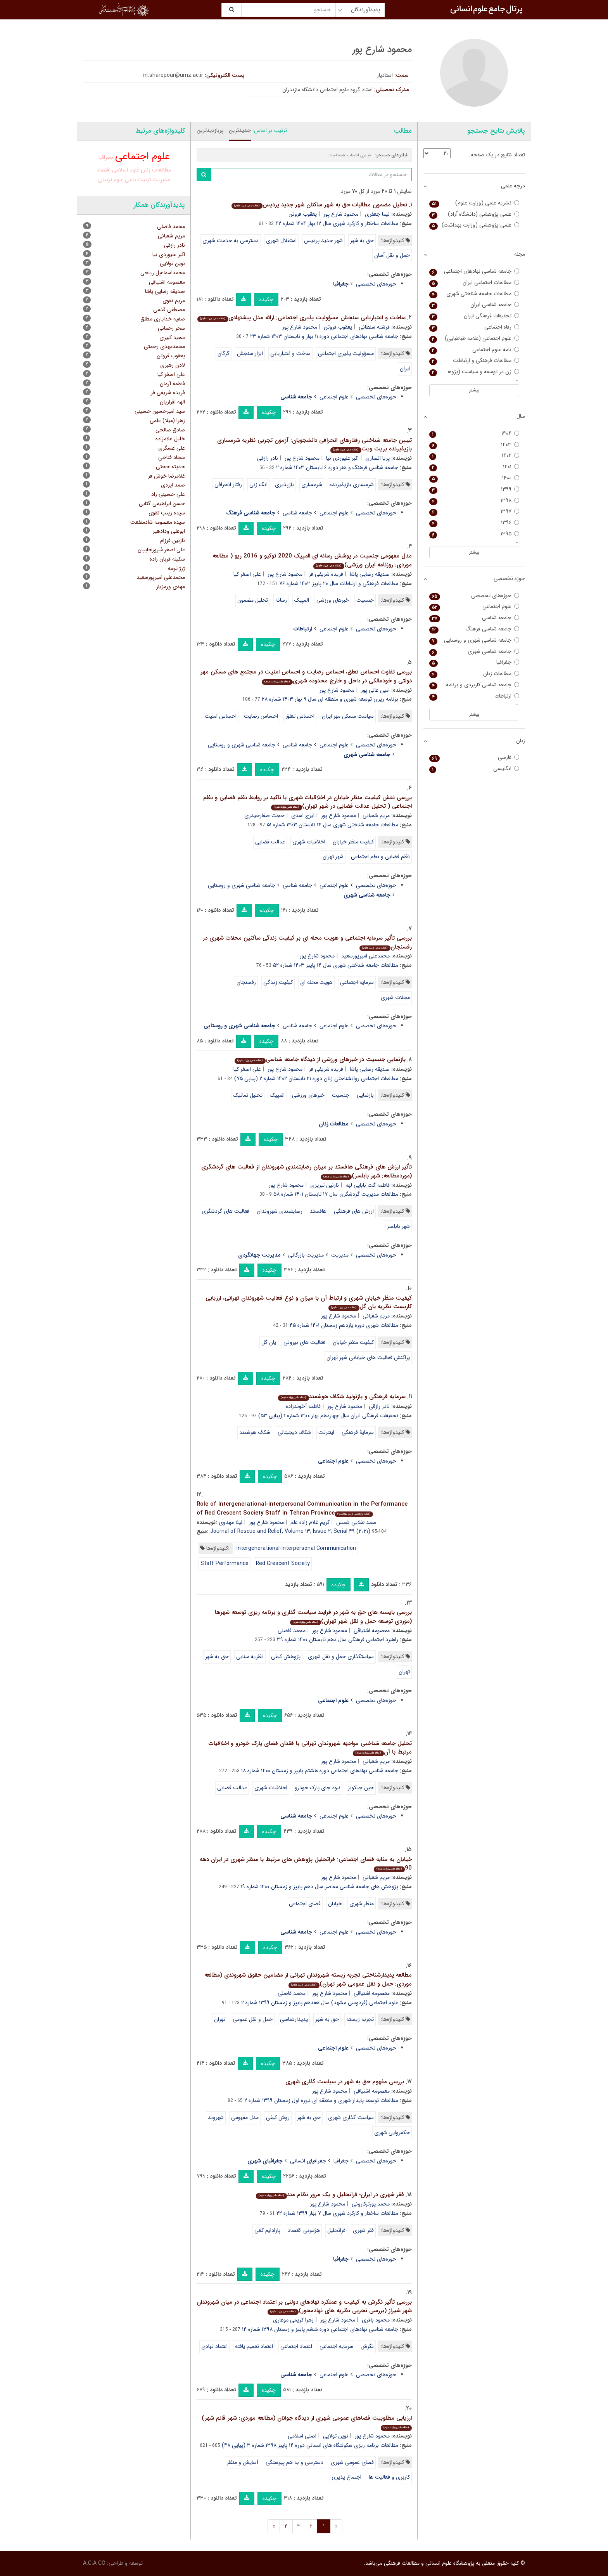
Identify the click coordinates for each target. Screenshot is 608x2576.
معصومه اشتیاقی (372, 1630)
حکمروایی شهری (392, 2132)
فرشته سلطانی (374, 327)
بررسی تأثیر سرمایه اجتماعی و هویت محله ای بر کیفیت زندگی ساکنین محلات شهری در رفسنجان (307, 942)
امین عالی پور (375, 690)
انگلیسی (474, 768)
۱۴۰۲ (474, 455)
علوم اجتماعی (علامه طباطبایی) (474, 338)
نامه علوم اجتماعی (474, 349)
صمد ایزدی (173, 485)
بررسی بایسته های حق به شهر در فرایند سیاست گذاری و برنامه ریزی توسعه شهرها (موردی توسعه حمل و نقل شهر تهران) (313, 1617)
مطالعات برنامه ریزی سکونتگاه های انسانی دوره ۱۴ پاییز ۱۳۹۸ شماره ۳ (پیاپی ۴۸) (310, 2445)
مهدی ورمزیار (170, 586)
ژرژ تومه (176, 568)
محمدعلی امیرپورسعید (365, 956)
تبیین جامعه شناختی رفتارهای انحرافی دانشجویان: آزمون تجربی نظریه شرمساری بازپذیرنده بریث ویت (314, 445)
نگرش (367, 2346)
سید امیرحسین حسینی (160, 411)
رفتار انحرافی (228, 484)
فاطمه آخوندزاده (303, 1406)
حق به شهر (362, 240)
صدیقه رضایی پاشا (370, 574)
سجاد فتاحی (171, 457)
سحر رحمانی (171, 328)
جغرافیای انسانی (308, 2161)
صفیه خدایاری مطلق (162, 319)
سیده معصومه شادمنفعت (157, 522)
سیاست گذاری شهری (351, 2117)
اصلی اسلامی (302, 2436)
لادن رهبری (172, 365)
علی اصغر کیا (247, 574)
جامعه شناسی (297, 513)
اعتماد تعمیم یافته (254, 2346)
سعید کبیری (172, 337)
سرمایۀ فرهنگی (358, 1432)
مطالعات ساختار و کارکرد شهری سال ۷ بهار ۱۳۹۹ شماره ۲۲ (337, 2213)
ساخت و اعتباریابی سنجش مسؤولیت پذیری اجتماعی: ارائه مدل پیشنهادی (301, 317)
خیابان (335, 1903)
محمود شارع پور (340, 214)
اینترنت (326, 1432)
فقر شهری (363, 2230)
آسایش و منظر (242, 2462)
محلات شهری (395, 997)
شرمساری (311, 484)
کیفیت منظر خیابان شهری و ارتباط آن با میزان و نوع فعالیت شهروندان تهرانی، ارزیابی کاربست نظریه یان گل (309, 1302)
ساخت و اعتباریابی (290, 353)
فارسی (474, 757)
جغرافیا (341, 2161)
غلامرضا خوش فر (166, 476)
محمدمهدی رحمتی (164, 346)
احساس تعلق (299, 716)
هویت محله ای (316, 982)
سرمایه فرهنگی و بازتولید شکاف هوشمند (341, 1396)
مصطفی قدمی (169, 309)
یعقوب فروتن (302, 214)
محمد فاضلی (292, 1630)
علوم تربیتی (110, 179)
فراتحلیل (336, 2230)
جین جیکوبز (361, 1787)
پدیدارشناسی (294, 2019)
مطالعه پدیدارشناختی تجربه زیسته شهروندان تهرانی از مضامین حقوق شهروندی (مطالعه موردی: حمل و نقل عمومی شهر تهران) (308, 1979)
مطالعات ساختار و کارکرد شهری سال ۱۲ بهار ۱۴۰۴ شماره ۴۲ (336, 223)
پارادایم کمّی (267, 2230)
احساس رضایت (261, 716)
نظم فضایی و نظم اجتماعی (380, 856)
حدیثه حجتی (170, 466)
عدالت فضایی (270, 842)
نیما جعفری (377, 214)
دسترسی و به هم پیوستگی (294, 2462)
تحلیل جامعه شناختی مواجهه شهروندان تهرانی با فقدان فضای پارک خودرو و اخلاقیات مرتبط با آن (310, 1748)
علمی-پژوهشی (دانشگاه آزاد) (474, 214)
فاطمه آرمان (172, 383)
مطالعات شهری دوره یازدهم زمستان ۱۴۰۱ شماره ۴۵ (344, 1325)
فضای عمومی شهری (352, 2462)
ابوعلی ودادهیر (169, 531)
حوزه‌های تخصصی (376, 284)
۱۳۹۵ (474, 534)
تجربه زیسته (360, 2019)
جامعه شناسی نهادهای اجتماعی (474, 271)
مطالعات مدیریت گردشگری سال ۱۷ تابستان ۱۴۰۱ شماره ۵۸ (335, 1194)
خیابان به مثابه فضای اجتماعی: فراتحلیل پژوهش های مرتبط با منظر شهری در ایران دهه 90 (306, 1864)
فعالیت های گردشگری (225, 1211)
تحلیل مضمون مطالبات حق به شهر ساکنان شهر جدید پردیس (319, 204)
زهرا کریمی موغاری (293, 2320)
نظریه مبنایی (250, 1656)
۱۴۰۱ (474, 466)
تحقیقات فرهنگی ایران (474, 316)
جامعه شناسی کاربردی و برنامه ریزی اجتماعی (474, 684)
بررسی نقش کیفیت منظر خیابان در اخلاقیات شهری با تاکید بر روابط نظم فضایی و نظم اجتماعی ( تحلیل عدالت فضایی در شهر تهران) (307, 802)
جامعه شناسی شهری (474, 651)
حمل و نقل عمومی (253, 2019)
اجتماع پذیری (346, 2477)
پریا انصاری (377, 458)
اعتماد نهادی (214, 2346)
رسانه (281, 600)
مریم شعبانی (376, 815)
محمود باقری (376, 2320)
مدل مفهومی (245, 2117)
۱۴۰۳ (474, 444)
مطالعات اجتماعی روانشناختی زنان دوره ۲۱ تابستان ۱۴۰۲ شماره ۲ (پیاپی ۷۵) (316, 1078)
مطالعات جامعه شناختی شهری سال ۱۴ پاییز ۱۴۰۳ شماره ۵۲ (335, 965)
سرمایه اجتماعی (357, 982)
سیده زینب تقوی (167, 513)
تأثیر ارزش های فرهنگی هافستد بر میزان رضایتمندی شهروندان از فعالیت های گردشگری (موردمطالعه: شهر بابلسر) (306, 1171)
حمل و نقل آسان (392, 255)
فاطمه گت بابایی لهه (367, 1185)
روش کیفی (278, 2117)
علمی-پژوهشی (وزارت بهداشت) (474, 225)
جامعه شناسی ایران (474, 304)
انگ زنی (258, 484)
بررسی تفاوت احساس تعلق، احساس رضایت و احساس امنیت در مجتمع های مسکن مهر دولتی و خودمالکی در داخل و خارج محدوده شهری (306, 676)
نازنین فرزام (172, 540)
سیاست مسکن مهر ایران (348, 716)
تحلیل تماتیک (248, 1095)
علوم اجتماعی (334, 397)
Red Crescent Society (283, 1563)
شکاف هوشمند (254, 1432)
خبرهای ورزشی (332, 600)
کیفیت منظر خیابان (353, 842)
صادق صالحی (170, 430)
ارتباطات (474, 696)
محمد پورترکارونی (371, 2204)
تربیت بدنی (138, 179)
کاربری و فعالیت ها (389, 2477)
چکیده (266, 299)
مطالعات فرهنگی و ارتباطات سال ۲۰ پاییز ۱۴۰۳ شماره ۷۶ (338, 583)
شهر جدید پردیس (323, 240)
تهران (404, 1671)
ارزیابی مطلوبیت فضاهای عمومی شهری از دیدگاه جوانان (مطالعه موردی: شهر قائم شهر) (307, 2422)
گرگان (224, 353)
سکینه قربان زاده (167, 559)
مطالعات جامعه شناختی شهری (474, 293)
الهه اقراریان (172, 402)
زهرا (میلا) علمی (167, 420)
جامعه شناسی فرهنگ (474, 629)
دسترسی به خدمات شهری (230, 240)
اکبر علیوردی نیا (342, 458)
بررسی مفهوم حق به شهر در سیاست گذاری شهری (344, 2081)
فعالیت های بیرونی (304, 1342)
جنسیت (365, 600)
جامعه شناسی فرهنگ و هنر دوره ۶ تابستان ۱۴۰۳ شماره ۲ (337, 467)
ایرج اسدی (302, 815)
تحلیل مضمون (252, 600)
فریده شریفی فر (326, 574)
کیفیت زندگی (278, 982)
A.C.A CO (94, 2563)
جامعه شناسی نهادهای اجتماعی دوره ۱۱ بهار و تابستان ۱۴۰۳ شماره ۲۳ (324, 336)
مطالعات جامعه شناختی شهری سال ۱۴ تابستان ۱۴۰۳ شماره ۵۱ (332, 825)
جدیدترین (240, 130)
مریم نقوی (173, 300)
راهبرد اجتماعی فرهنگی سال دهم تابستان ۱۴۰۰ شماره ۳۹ (337, 1639)
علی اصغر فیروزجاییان (161, 549)
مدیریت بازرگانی (306, 1255)
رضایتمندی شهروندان (279, 1211)
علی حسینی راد (168, 494)
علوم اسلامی (125, 170)
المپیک (301, 600)
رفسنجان (246, 982)
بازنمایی (365, 1095)
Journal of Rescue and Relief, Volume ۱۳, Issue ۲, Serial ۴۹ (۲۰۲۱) (290, 1531)
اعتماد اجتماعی (296, 2346)
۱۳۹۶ (474, 522)
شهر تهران (333, 856)
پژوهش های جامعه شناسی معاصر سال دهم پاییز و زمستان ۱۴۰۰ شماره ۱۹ (319, 1886)
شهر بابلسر (398, 1226)
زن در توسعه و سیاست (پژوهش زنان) (474, 371)
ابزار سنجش (250, 353)
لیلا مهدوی (230, 1522)
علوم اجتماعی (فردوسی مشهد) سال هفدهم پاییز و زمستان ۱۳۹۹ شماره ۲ (319, 2002)
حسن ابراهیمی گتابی (162, 503)
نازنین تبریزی (324, 1185)
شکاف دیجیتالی (294, 1432)
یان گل (268, 1342)
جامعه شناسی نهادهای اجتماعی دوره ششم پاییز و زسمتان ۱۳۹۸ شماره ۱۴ (320, 2329)
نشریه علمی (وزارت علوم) (474, 203)
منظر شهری (361, 1903)
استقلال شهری (281, 240)
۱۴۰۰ (474, 478)
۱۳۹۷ (474, 511)
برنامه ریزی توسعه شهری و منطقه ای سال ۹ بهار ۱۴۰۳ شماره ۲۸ (330, 699)
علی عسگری (171, 448)
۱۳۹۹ (474, 489)
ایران (405, 368)
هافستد (318, 1211)
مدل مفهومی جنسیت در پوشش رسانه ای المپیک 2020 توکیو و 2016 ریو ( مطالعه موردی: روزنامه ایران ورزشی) (312, 560)
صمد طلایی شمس (356, 1522)
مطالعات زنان (156, 170)
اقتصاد (104, 170)
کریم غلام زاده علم (310, 1522)
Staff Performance (224, 1563)
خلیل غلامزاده (170, 439)
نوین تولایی (335, 2436)
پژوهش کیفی (286, 1656)
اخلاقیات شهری (308, 842)
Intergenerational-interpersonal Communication (296, 1548)
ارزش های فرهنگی (354, 1211)
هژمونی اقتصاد (304, 2230)
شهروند (216, 2117)
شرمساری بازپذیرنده (352, 484)
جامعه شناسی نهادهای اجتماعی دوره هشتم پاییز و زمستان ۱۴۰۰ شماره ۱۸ (319, 1770)
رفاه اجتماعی (474, 327)
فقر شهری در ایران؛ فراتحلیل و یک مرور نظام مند (330, 2194)
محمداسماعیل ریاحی (162, 272)
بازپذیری (284, 484)
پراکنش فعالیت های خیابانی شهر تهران (368, 1357)
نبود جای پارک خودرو (317, 1787)
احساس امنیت (221, 716)
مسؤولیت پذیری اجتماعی (346, 353)
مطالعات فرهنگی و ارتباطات (474, 360)
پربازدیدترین (210, 130)
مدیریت (340, 1255)
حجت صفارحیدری (264, 815)
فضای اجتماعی (305, 1903)
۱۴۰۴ (474, 433)
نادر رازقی (267, 458)
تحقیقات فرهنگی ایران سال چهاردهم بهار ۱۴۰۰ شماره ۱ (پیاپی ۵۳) (328, 1415)
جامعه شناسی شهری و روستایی (241, 745)
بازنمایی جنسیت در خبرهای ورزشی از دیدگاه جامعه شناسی (320, 1059)
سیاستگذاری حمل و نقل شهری (341, 1656)
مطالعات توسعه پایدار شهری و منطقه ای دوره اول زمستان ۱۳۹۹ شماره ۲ (321, 2100)
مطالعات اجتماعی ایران (474, 282)
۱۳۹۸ (474, 500)
